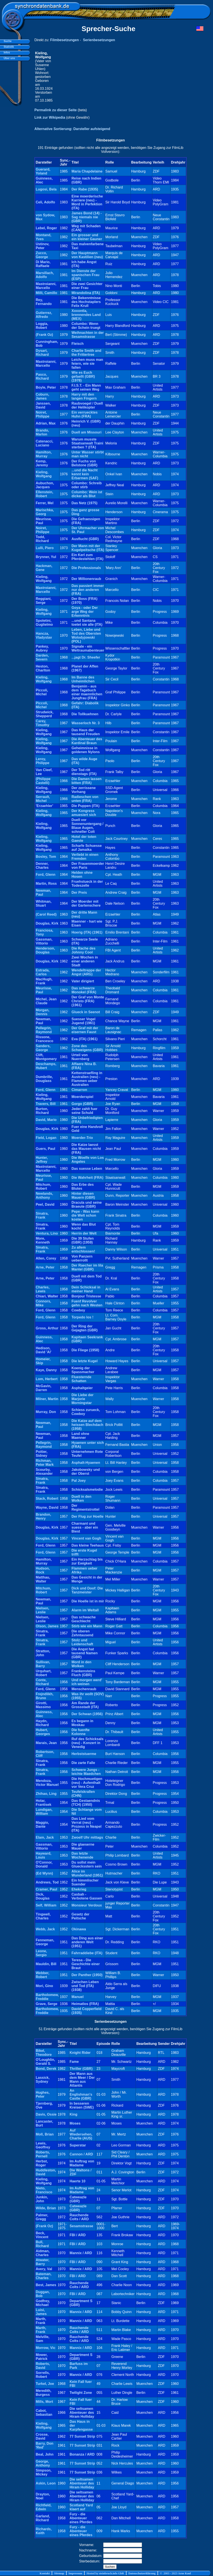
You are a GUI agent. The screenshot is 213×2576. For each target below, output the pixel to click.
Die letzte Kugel (84, 1361)
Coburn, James (42, 396)
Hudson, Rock (43, 1570)
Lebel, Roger (46, 228)
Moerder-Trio (82, 1138)
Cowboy (78, 1310)
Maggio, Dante (42, 1824)
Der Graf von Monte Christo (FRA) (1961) (87, 1001)
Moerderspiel (82, 1097)
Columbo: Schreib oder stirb (86, 485)
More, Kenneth (43, 1240)
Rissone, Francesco (44, 1039)
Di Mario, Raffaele (43, 264)
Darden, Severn (42, 657)
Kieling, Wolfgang (44, 474)
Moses (75, 2123)
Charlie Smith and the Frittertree (86, 352)
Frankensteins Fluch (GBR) (83, 1673)
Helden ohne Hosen (81, 874)
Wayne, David (47, 1507)
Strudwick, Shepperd (44, 714)
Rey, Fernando (44, 302)
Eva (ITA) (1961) (84, 1039)
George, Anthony (43, 2463)
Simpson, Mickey (43, 2472)
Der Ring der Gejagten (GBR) (84, 1328)
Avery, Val (44, 2269)
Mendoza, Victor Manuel (47, 1783)
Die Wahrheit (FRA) (87, 1177)
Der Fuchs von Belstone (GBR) (84, 463)
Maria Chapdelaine (86, 171)
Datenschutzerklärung (142, 2573)
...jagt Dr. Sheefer (85, 657)
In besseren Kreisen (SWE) (82, 2105)
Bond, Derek (46, 2068)
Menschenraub (83, 1689)
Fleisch (77, 343)
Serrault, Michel (43, 799)
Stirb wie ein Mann (86, 1626)
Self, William (46, 1905)
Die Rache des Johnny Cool (83, 950)
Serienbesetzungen (99, 40)
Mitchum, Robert (43, 1186)
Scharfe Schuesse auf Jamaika (86, 847)
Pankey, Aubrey (42, 648)
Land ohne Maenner (80, 1436)
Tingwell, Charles (43, 1916)
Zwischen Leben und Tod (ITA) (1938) (85, 1986)
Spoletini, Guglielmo (44, 622)
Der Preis (79, 892)
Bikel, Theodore (44, 2052)
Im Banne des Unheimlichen (82, 679)
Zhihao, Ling (46, 1793)
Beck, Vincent (42, 2235)
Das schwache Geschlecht (83, 1619)
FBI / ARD (78, 2235)
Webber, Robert (42, 1975)
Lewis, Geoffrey (43, 2145)
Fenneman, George (45, 1942)
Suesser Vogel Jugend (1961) (83, 1021)
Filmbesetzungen (64, 40)
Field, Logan (46, 1138)
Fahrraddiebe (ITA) (86, 1953)
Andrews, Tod (47, 1882)
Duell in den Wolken (81, 1498)
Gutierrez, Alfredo (44, 315)
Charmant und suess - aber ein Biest (84, 1527)
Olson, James (47, 1626)
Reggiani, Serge (43, 600)
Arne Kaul (184, 2573)
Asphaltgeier (82, 1388)
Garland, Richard (43, 2518)
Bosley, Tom (46, 856)
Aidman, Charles (43, 2253)
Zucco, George (42, 255)
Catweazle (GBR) (78, 2199)
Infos (6, 52)
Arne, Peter (45, 1267)
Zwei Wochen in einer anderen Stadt (84, 961)
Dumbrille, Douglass (44, 1079)
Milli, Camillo (46, 293)
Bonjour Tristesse (86, 1296)
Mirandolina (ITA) (85, 293)
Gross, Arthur (47, 1328)
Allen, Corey (46, 1258)
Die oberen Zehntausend (82, 1633)
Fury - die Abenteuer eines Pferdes (81, 2518)
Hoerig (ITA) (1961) (86, 932)
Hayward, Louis (43, 1855)
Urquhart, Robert (43, 1673)
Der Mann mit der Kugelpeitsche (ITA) (87, 548)
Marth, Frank (41, 2321)
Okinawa (78, 1929)
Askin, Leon (46, 2483)
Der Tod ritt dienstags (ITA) (83, 772)
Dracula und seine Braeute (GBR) (86, 1204)
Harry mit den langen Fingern (84, 396)
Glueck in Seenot (85, 1012)
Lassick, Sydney (43, 2079)
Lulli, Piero (45, 548)
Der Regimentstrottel (85, 1507)
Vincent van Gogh (86, 1538)
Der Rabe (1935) (84, 189)
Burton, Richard (42, 1111)
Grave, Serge (46, 2004)
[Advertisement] (120, 76)
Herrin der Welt (83, 1233)
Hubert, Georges (43, 1732)
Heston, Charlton (43, 668)
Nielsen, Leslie (42, 1610)
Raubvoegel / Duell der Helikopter (87, 405)
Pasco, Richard (42, 376)
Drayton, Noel (43, 2496)
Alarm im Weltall (85, 1610)
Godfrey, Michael (43, 2303)
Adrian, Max (46, 423)
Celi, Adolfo (45, 202)
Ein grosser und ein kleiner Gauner (86, 237)
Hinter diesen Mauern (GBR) (83, 1195)
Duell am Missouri (86, 432)
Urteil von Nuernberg (80, 1057)
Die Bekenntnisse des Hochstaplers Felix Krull (86, 302)
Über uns (8, 58)
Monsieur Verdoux (86, 1905)
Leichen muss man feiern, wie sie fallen (87, 363)
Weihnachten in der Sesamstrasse (87, 334)
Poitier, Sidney (41, 1453)
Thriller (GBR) (81, 2068)
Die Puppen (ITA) (85, 806)
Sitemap (59, 2573)
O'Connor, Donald (44, 1864)
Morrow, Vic (45, 2348)
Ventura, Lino (47, 1233)
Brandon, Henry (43, 1516)
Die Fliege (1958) (85, 1350)
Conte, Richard (42, 1682)
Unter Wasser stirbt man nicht (87, 454)
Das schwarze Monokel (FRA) (83, 990)
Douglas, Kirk (47, 923)
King (74, 2114)
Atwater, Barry (42, 2262)
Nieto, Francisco (44, 2190)
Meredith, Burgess (43, 2392)
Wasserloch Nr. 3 (85, 723)
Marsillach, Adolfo (45, 275)
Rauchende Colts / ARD (79, 2217)
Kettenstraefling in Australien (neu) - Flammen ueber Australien (86, 1079)
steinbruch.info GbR (111, 2573)
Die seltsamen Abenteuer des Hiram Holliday (82, 2412)
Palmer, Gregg (42, 2217)
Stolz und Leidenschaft (82, 1642)
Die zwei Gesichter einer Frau (86, 286)
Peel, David (45, 1204)
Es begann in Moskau (82, 1723)
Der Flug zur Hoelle (87, 1516)
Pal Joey (78, 1480)
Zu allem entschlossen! (83, 1249)
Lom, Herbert (47, 1379)
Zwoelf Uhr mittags (87, 1837)
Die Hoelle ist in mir (87, 1601)
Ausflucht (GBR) (85, 539)
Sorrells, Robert (43, 2375)
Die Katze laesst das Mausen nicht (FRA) (86, 1148)
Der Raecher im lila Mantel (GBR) (87, 1267)
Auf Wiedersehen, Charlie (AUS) (81, 2134)
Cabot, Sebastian (44, 2412)
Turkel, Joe (45, 2384)
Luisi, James (41, 2312)
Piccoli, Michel (42, 692)
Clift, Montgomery (46, 1057)
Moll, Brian (45, 2134)
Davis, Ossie (46, 2114)
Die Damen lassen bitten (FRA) (86, 781)
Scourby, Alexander (44, 1471)
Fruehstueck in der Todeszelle (87, 883)
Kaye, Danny (46, 1370)
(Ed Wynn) (44, 1873)
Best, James (46, 2285)
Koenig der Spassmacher (82, 1370)
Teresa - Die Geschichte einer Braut (85, 1964)
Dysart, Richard (42, 352)
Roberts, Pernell (43, 2154)
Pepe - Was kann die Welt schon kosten (85, 1215)
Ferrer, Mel (44, 503)
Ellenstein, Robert (44, 494)
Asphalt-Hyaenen (85, 1462)
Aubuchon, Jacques (45, 485)
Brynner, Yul (46, 557)
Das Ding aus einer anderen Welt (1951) (87, 1942)
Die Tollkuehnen (84, 714)
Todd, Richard (42, 539)
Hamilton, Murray (44, 454)
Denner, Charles (42, 865)
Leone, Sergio (41, 1953)
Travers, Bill (46, 1104)
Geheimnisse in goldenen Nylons (85, 750)
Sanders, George (43, 1048)
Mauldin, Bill (46, 1964)
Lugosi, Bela (46, 189)
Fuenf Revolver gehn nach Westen (86, 1303)
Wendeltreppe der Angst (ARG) (86, 972)
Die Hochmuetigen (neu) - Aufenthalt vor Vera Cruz (86, 1782)
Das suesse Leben (86, 1168)
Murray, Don (46, 1412)
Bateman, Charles (43, 2276)
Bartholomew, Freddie (47, 1997)
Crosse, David (42, 2436)
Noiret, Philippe (42, 414)
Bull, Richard (42, 2244)
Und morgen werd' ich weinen (86, 1682)
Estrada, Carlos (43, 972)
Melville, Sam (42, 2339)
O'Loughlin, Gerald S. (45, 2061)
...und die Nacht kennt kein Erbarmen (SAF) (84, 474)
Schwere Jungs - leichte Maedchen (86, 1772)
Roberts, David (43, 2366)
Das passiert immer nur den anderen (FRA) (87, 590)
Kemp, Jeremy (42, 463)
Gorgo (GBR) (82, 1104)
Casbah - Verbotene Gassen (86, 1896)
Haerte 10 (77, 2181)
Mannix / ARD (81, 2253)
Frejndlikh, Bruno (44, 1696)
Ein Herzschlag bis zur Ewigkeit (87, 1561)
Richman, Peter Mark (45, 1462)
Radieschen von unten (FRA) (84, 799)
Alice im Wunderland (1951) (87, 1873)
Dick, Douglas (43, 1896)
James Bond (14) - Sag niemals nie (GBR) (86, 217)
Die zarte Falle (83, 1763)
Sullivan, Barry (43, 1664)
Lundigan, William (44, 1811)
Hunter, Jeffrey (42, 1159)
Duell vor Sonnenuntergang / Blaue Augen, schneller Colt (87, 825)
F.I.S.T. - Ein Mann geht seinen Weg (86, 387)
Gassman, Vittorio (44, 941)
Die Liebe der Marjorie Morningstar (82, 1399)
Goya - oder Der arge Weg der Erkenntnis (84, 611)
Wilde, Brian (46, 2208)
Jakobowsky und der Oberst (85, 1471)
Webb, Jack (45, 1929)
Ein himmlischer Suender (85, 1882)
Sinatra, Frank (42, 1215)
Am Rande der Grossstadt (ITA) (85, 1705)
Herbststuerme (83, 1754)
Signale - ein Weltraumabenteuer (87, 648)
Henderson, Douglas (45, 950)
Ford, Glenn (45, 874)
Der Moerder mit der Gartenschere (86, 903)
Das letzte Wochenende (82, 1855)
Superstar (78, 2145)
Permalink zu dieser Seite (55, 110)
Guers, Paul (45, 1149)
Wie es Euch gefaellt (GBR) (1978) (83, 376)
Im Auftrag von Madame (82, 2163)
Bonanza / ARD (82, 2454)
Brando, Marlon (42, 432)
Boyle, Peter (46, 387)
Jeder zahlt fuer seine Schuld (84, 1111)
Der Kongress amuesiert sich (83, 813)
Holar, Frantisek (43, 1802)
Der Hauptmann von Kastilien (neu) (87, 255)
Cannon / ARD (81, 2154)
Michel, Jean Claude (46, 1001)
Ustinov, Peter (42, 246)
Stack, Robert (47, 1498)
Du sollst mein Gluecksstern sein (86, 1864)
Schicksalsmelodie (87, 1489)
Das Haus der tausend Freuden (85, 732)
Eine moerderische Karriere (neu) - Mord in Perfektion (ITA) (87, 202)
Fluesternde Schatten (81, 1379)
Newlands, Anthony (44, 1195)
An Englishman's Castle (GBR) (81, 2094)
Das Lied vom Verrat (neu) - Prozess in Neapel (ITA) (86, 1824)
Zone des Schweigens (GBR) (87, 1048)
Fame (74, 2061)
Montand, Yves (43, 237)
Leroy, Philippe (42, 761)
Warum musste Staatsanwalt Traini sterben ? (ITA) (87, 443)
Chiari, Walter (47, 1296)
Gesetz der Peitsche (80, 1916)
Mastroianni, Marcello (46, 286)
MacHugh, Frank (44, 981)
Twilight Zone (81, 2393)
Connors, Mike (43, 1303)
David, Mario (46, 1120)
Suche (7, 41)
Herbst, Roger (42, 2163)
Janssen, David (43, 405)
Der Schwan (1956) (87, 1714)
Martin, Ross (46, 883)
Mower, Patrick (42, 2357)
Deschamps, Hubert (46, 1066)
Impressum (75, 2573)
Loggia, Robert (42, 325)
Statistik (8, 46)
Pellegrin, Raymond (44, 1030)
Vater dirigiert (82, 981)
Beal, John (44, 2454)
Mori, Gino (44, 1986)
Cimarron (79, 1090)
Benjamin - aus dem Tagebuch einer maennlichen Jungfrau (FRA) (86, 692)
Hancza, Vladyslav (44, 635)
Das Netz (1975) (84, 503)
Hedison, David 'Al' (43, 1350)
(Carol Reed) (46, 914)
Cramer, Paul (46, 1889)
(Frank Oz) (44, 335)
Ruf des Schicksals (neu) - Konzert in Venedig (87, 1743)
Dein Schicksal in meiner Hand (85, 1289)
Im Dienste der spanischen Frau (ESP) (85, 275)
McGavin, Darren (43, 1388)
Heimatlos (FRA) (85, 2004)
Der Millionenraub (86, 579)
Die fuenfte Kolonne (80, 1732)
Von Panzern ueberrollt (81, 1258)
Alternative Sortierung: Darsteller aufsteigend (72, 129)
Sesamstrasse (81, 2226)
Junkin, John (42, 2199)
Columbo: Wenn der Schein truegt (85, 325)
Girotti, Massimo (43, 1705)
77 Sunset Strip (82, 2436)
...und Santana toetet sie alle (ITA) (86, 622)
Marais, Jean (46, 1743)
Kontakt (45, 2573)
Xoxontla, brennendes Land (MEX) (86, 315)
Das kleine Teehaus (87, 1545)
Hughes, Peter (43, 2094)
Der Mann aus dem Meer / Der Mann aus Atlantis (82, 2079)
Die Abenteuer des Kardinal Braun (86, 741)
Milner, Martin (47, 1399)
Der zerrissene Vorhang (83, 790)
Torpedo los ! (82, 1317)
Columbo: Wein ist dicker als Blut (86, 494)
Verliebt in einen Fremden (84, 856)
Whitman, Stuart (43, 903)
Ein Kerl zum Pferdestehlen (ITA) (87, 557)
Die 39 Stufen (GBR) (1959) (82, 1240)
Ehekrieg (78, 1889)
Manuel (77, 1997)
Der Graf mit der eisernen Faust (84, 1030)
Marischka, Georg (45, 512)
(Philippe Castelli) (43, 781)
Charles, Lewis (43, 1289)
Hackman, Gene (44, 568)
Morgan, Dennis (42, 1012)
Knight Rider (80, 2052)
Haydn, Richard (42, 1723)
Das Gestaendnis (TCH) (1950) (85, 1802)
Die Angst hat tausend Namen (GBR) (84, 1653)
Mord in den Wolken (81, 1664)
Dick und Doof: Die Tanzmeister (87, 1590)
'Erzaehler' (44, 806)
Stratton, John (43, 1653)
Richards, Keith (44, 2531)
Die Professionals (86, 568)
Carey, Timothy (42, 723)
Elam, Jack (45, 1837)
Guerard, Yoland (43, 171)
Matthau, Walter (43, 1579)
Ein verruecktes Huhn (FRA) (84, 414)
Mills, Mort (44, 2401)
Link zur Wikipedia (49, 117)
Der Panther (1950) (86, 1975)
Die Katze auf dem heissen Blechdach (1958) (87, 1425)
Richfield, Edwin (43, 2507)
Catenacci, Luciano (44, 443)
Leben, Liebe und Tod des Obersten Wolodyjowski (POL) (86, 635)
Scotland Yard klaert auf (81, 2507)
